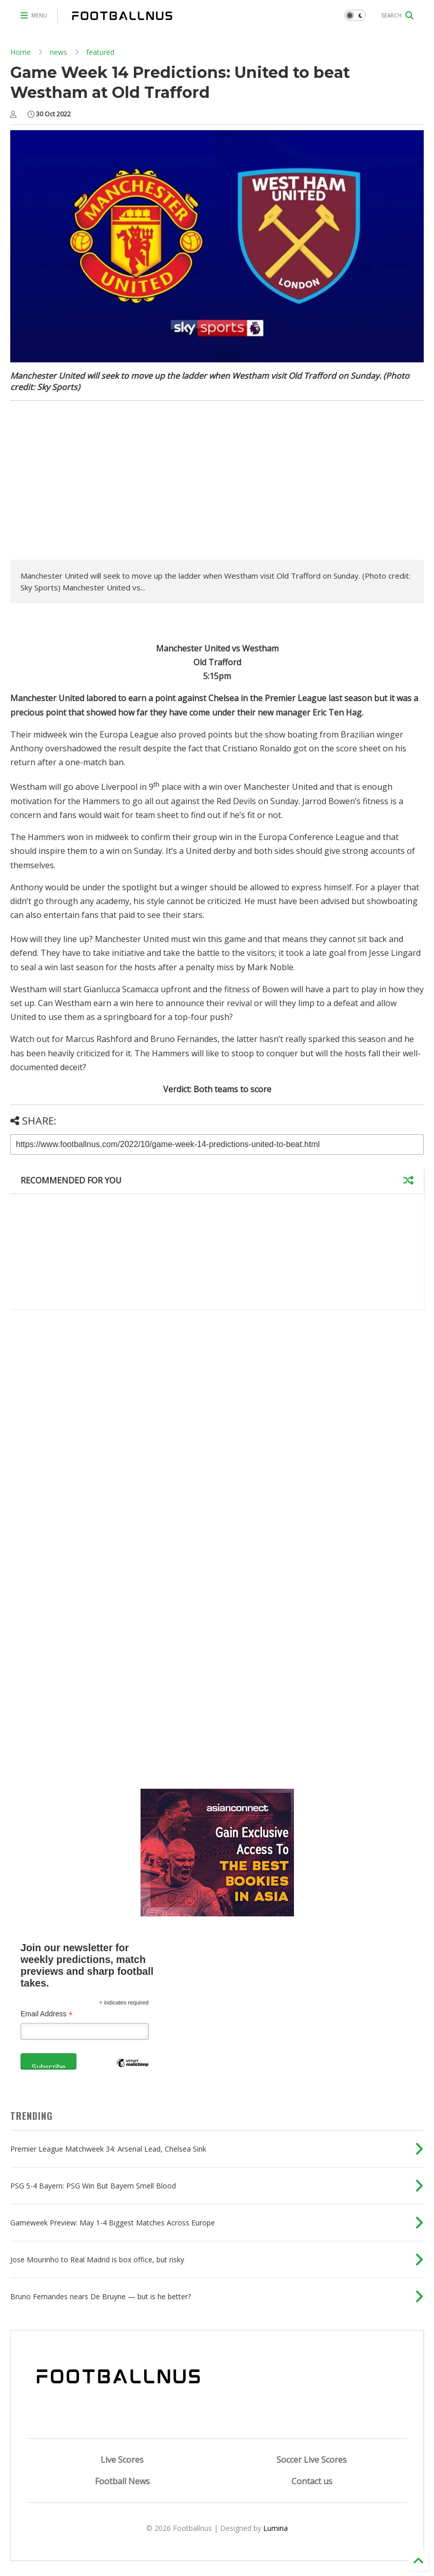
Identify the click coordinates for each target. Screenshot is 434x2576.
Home (20, 52)
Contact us (311, 2481)
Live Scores (122, 2459)
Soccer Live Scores (312, 2459)
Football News (122, 2481)
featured (100, 52)
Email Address (47, 2014)
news (58, 52)
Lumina (275, 2528)
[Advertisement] (96, 483)
